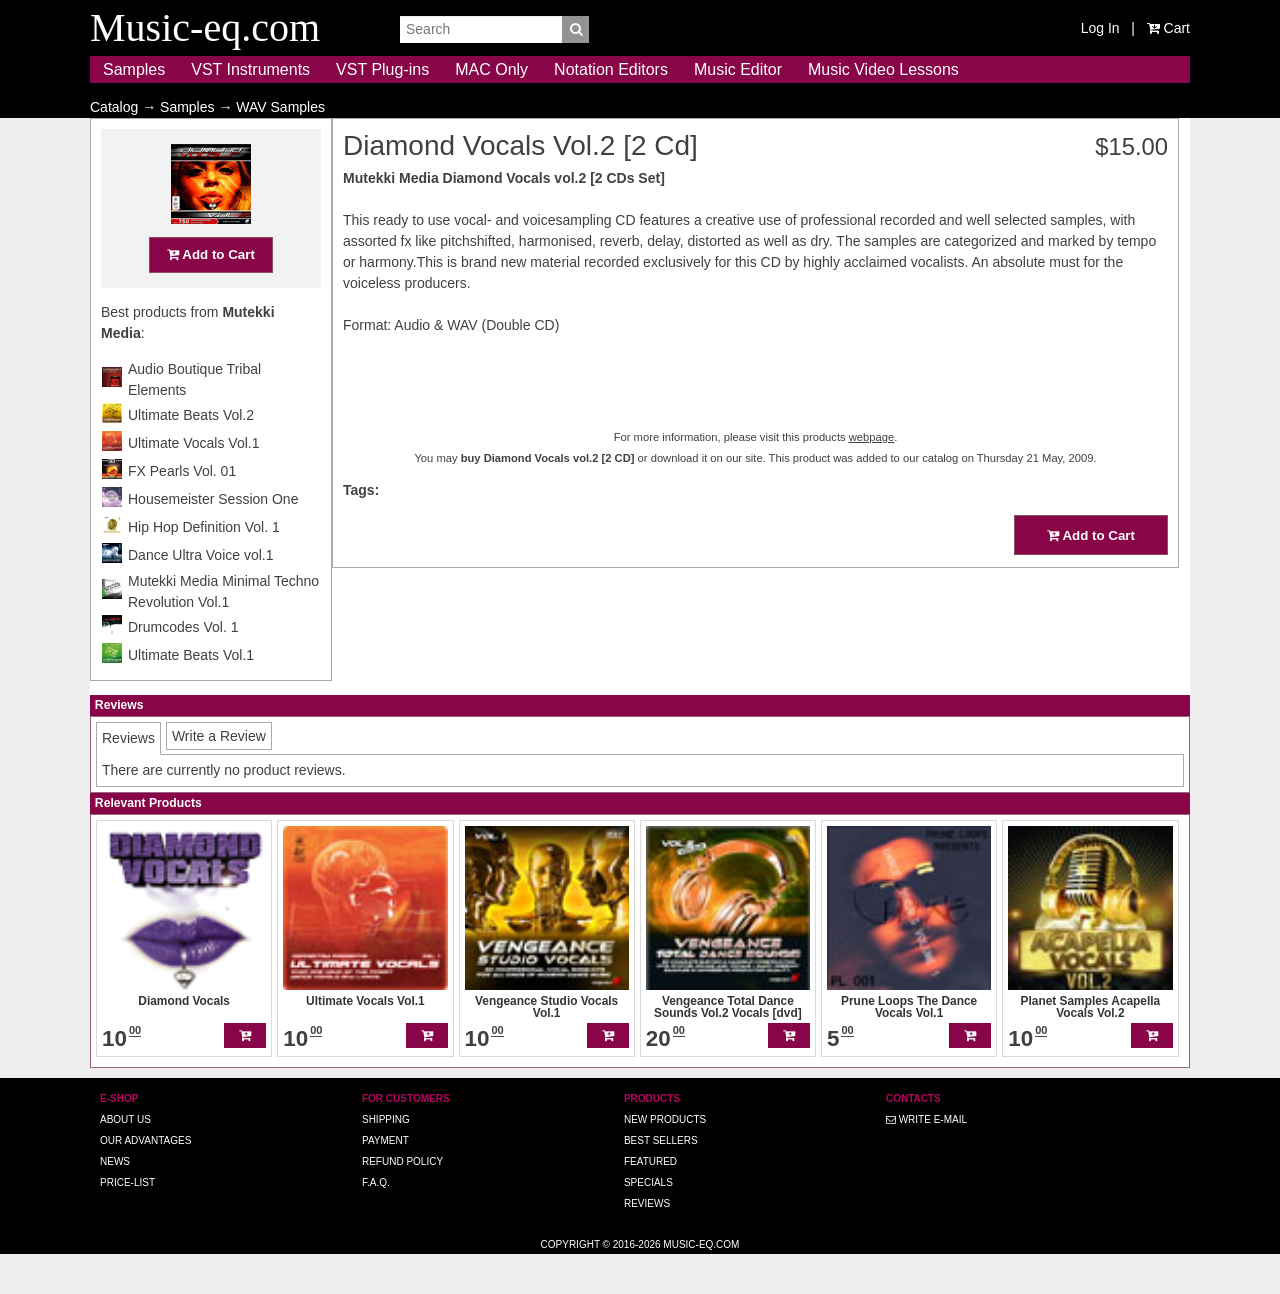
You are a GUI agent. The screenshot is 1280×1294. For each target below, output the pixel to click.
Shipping (386, 1158)
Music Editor (738, 69)
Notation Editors (611, 69)
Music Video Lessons (883, 69)
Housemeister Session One (213, 538)
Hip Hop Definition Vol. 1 (204, 566)
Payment (385, 1179)
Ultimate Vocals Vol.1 (194, 482)
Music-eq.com (701, 1283)
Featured (650, 1200)
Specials (648, 1221)
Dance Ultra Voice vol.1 (201, 594)
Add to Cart (211, 293)
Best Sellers (661, 1179)
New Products (665, 1158)
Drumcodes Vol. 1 (183, 666)
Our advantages (145, 1179)
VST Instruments (250, 69)
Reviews (647, 1242)
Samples (134, 69)
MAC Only (491, 69)
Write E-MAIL (926, 1158)
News (115, 1200)
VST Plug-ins (382, 69)
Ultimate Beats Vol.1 (191, 694)
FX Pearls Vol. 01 (182, 510)
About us (125, 1158)
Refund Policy (402, 1200)
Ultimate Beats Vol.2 (191, 454)
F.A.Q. (376, 1221)
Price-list (127, 1221)
